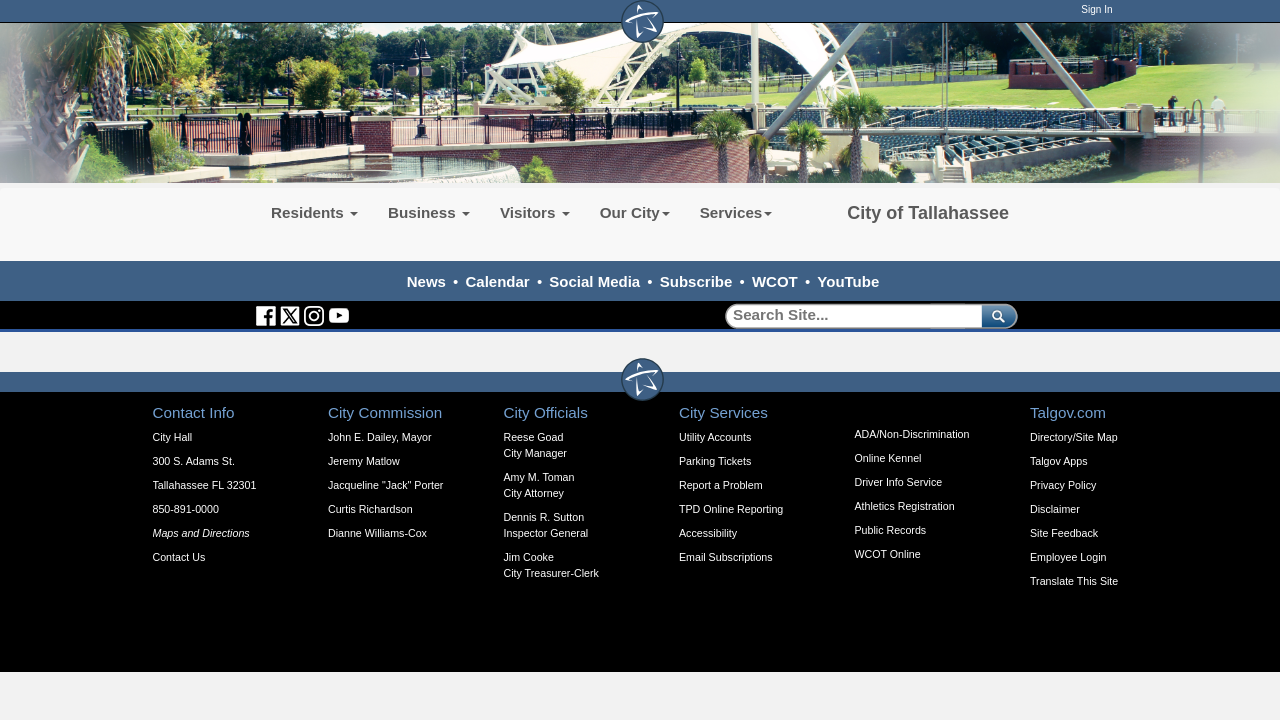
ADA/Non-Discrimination (912, 434)
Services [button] (736, 212)
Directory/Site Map (1074, 437)
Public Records (891, 530)
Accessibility (708, 533)
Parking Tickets (715, 461)
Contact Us (179, 557)
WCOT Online (888, 554)
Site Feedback (1064, 533)
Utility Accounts (715, 437)
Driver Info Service (899, 482)
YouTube (848, 281)
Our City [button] (635, 212)
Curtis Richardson (370, 509)
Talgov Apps (1058, 461)
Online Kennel (888, 458)
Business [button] (429, 212)
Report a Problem (721, 485)
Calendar (498, 281)
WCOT (775, 281)
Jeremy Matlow (364, 461)
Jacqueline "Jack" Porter (385, 485)
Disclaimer (1055, 509)
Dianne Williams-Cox (377, 533)
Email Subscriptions (726, 557)
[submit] (995, 315)
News (426, 281)
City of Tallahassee (928, 213)
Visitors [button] (535, 212)
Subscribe (696, 281)
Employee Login (1068, 557)
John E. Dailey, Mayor (379, 437)
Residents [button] (314, 212)
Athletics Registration (905, 506)
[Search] (846, 315)
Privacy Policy (1063, 485)
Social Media (594, 281)
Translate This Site (1074, 581)
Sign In (1096, 9)
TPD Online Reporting (731, 509)
